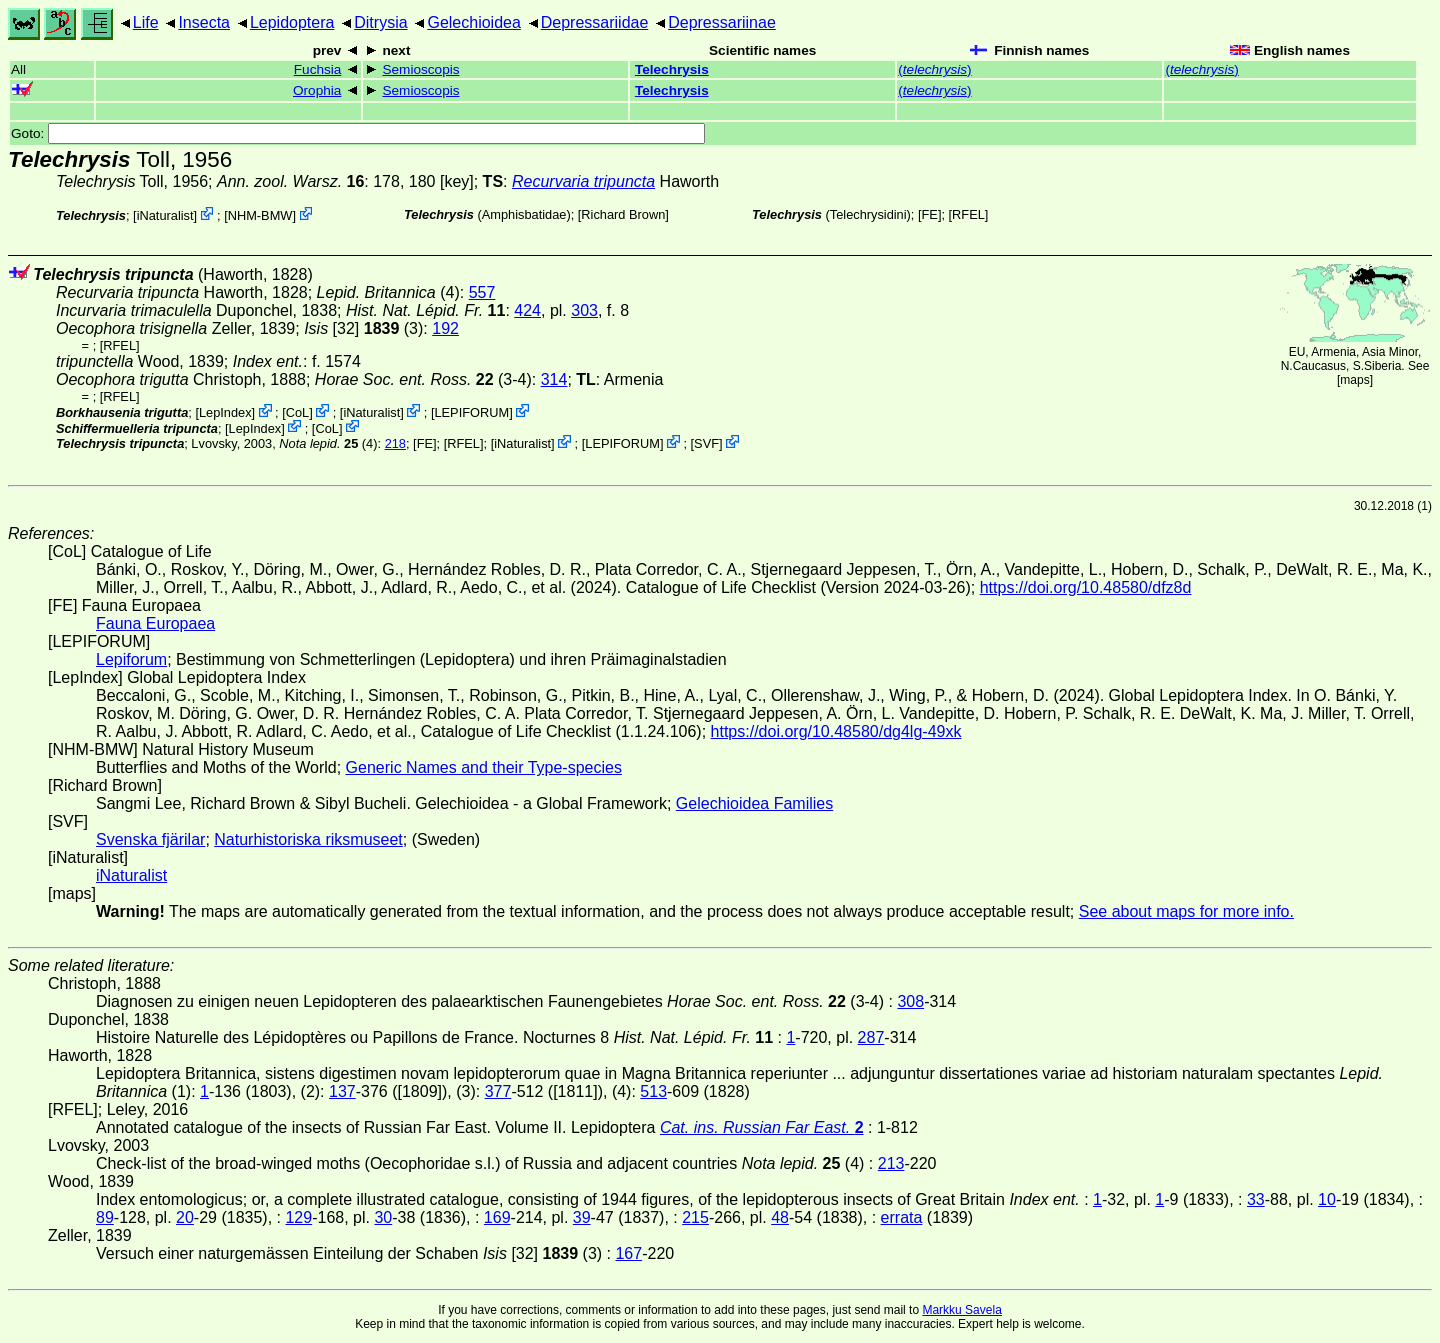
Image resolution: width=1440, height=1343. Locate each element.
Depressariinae (722, 22)
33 (1256, 1199)
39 (582, 1217)
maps (1354, 380)
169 (497, 1217)
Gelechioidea (473, 22)
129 (298, 1217)
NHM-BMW (260, 215)
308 (910, 1001)
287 (871, 1037)
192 (445, 328)
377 (498, 1091)
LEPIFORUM (471, 412)
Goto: (358, 133)
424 (527, 310)
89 (105, 1217)
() (934, 69)
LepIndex (225, 412)
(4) (328, 443)
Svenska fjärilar (150, 839)
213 (891, 1163)
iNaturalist (165, 215)
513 (653, 1091)
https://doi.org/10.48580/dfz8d (1086, 587)
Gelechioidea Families (754, 803)
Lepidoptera (292, 22)
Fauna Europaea (155, 623)
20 (185, 1217)
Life (146, 22)
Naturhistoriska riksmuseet (308, 839)
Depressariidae (595, 22)
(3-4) (423, 379)
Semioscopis (420, 69)
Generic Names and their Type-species (484, 767)
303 (584, 310)
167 (628, 1253)
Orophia (317, 90)
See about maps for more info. (1186, 911)
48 (780, 1217)
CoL (297, 412)
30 (383, 1217)
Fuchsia (318, 69)
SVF (706, 443)
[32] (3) (363, 328)
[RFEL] (969, 214)
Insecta (204, 22)
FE (930, 214)
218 (395, 443)
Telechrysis (672, 69)
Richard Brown (623, 214)
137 (342, 1091)
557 (482, 292)
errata (902, 1217)
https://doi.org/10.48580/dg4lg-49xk (836, 731)
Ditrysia (380, 22)
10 (1327, 1199)
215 (695, 1217)
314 (554, 379)
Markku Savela (961, 1310)
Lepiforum (131, 659)
